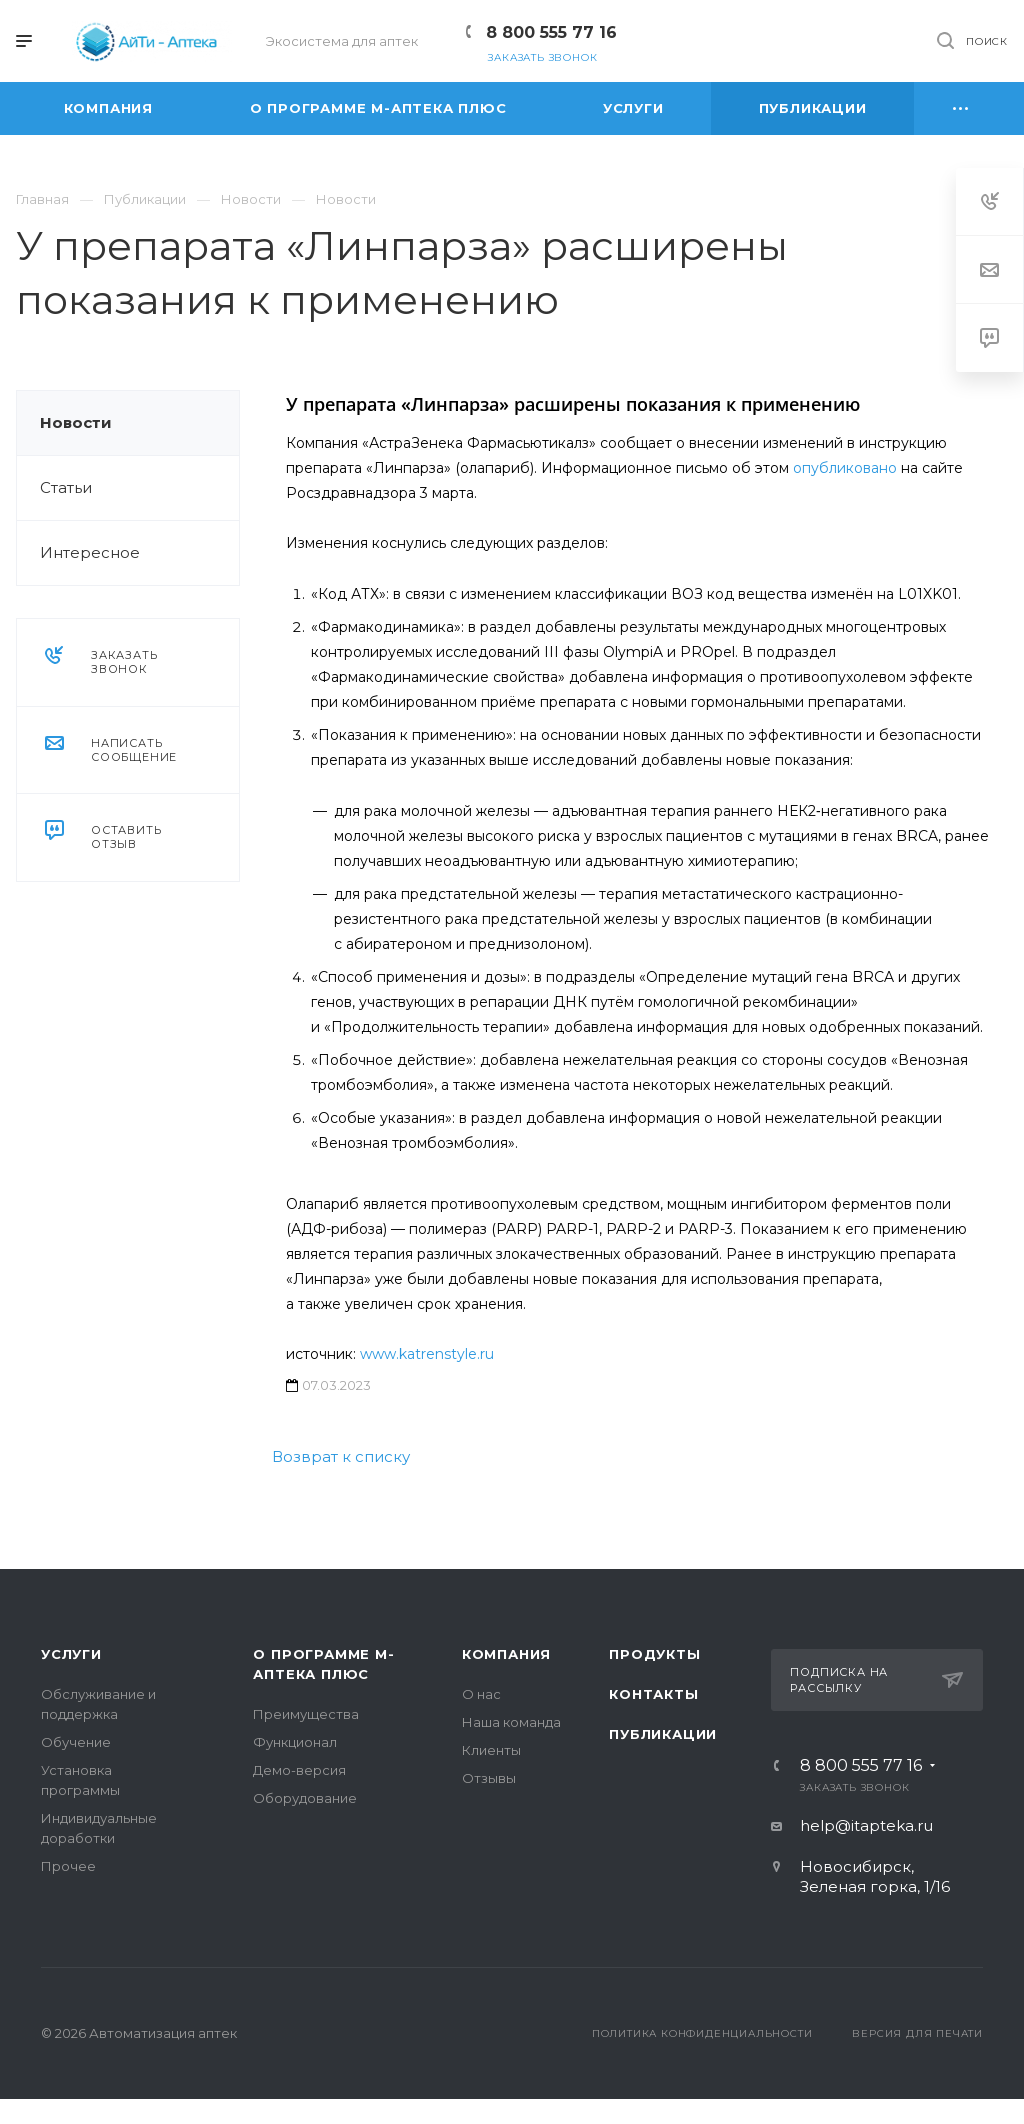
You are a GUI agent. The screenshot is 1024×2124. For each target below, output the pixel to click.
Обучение (76, 1742)
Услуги (71, 1654)
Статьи (66, 487)
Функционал (295, 1742)
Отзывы (489, 1778)
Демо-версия (299, 1770)
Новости (76, 422)
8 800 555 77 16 (551, 32)
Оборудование (305, 1798)
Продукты (654, 1654)
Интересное (90, 552)
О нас (481, 1694)
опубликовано (845, 468)
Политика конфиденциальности (702, 2033)
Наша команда (511, 1722)
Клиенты (491, 1750)
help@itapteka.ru (866, 1825)
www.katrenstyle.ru (427, 1354)
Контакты (653, 1694)
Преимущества (306, 1714)
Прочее (68, 1866)
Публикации (663, 1734)
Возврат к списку (341, 1456)
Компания (506, 1654)
